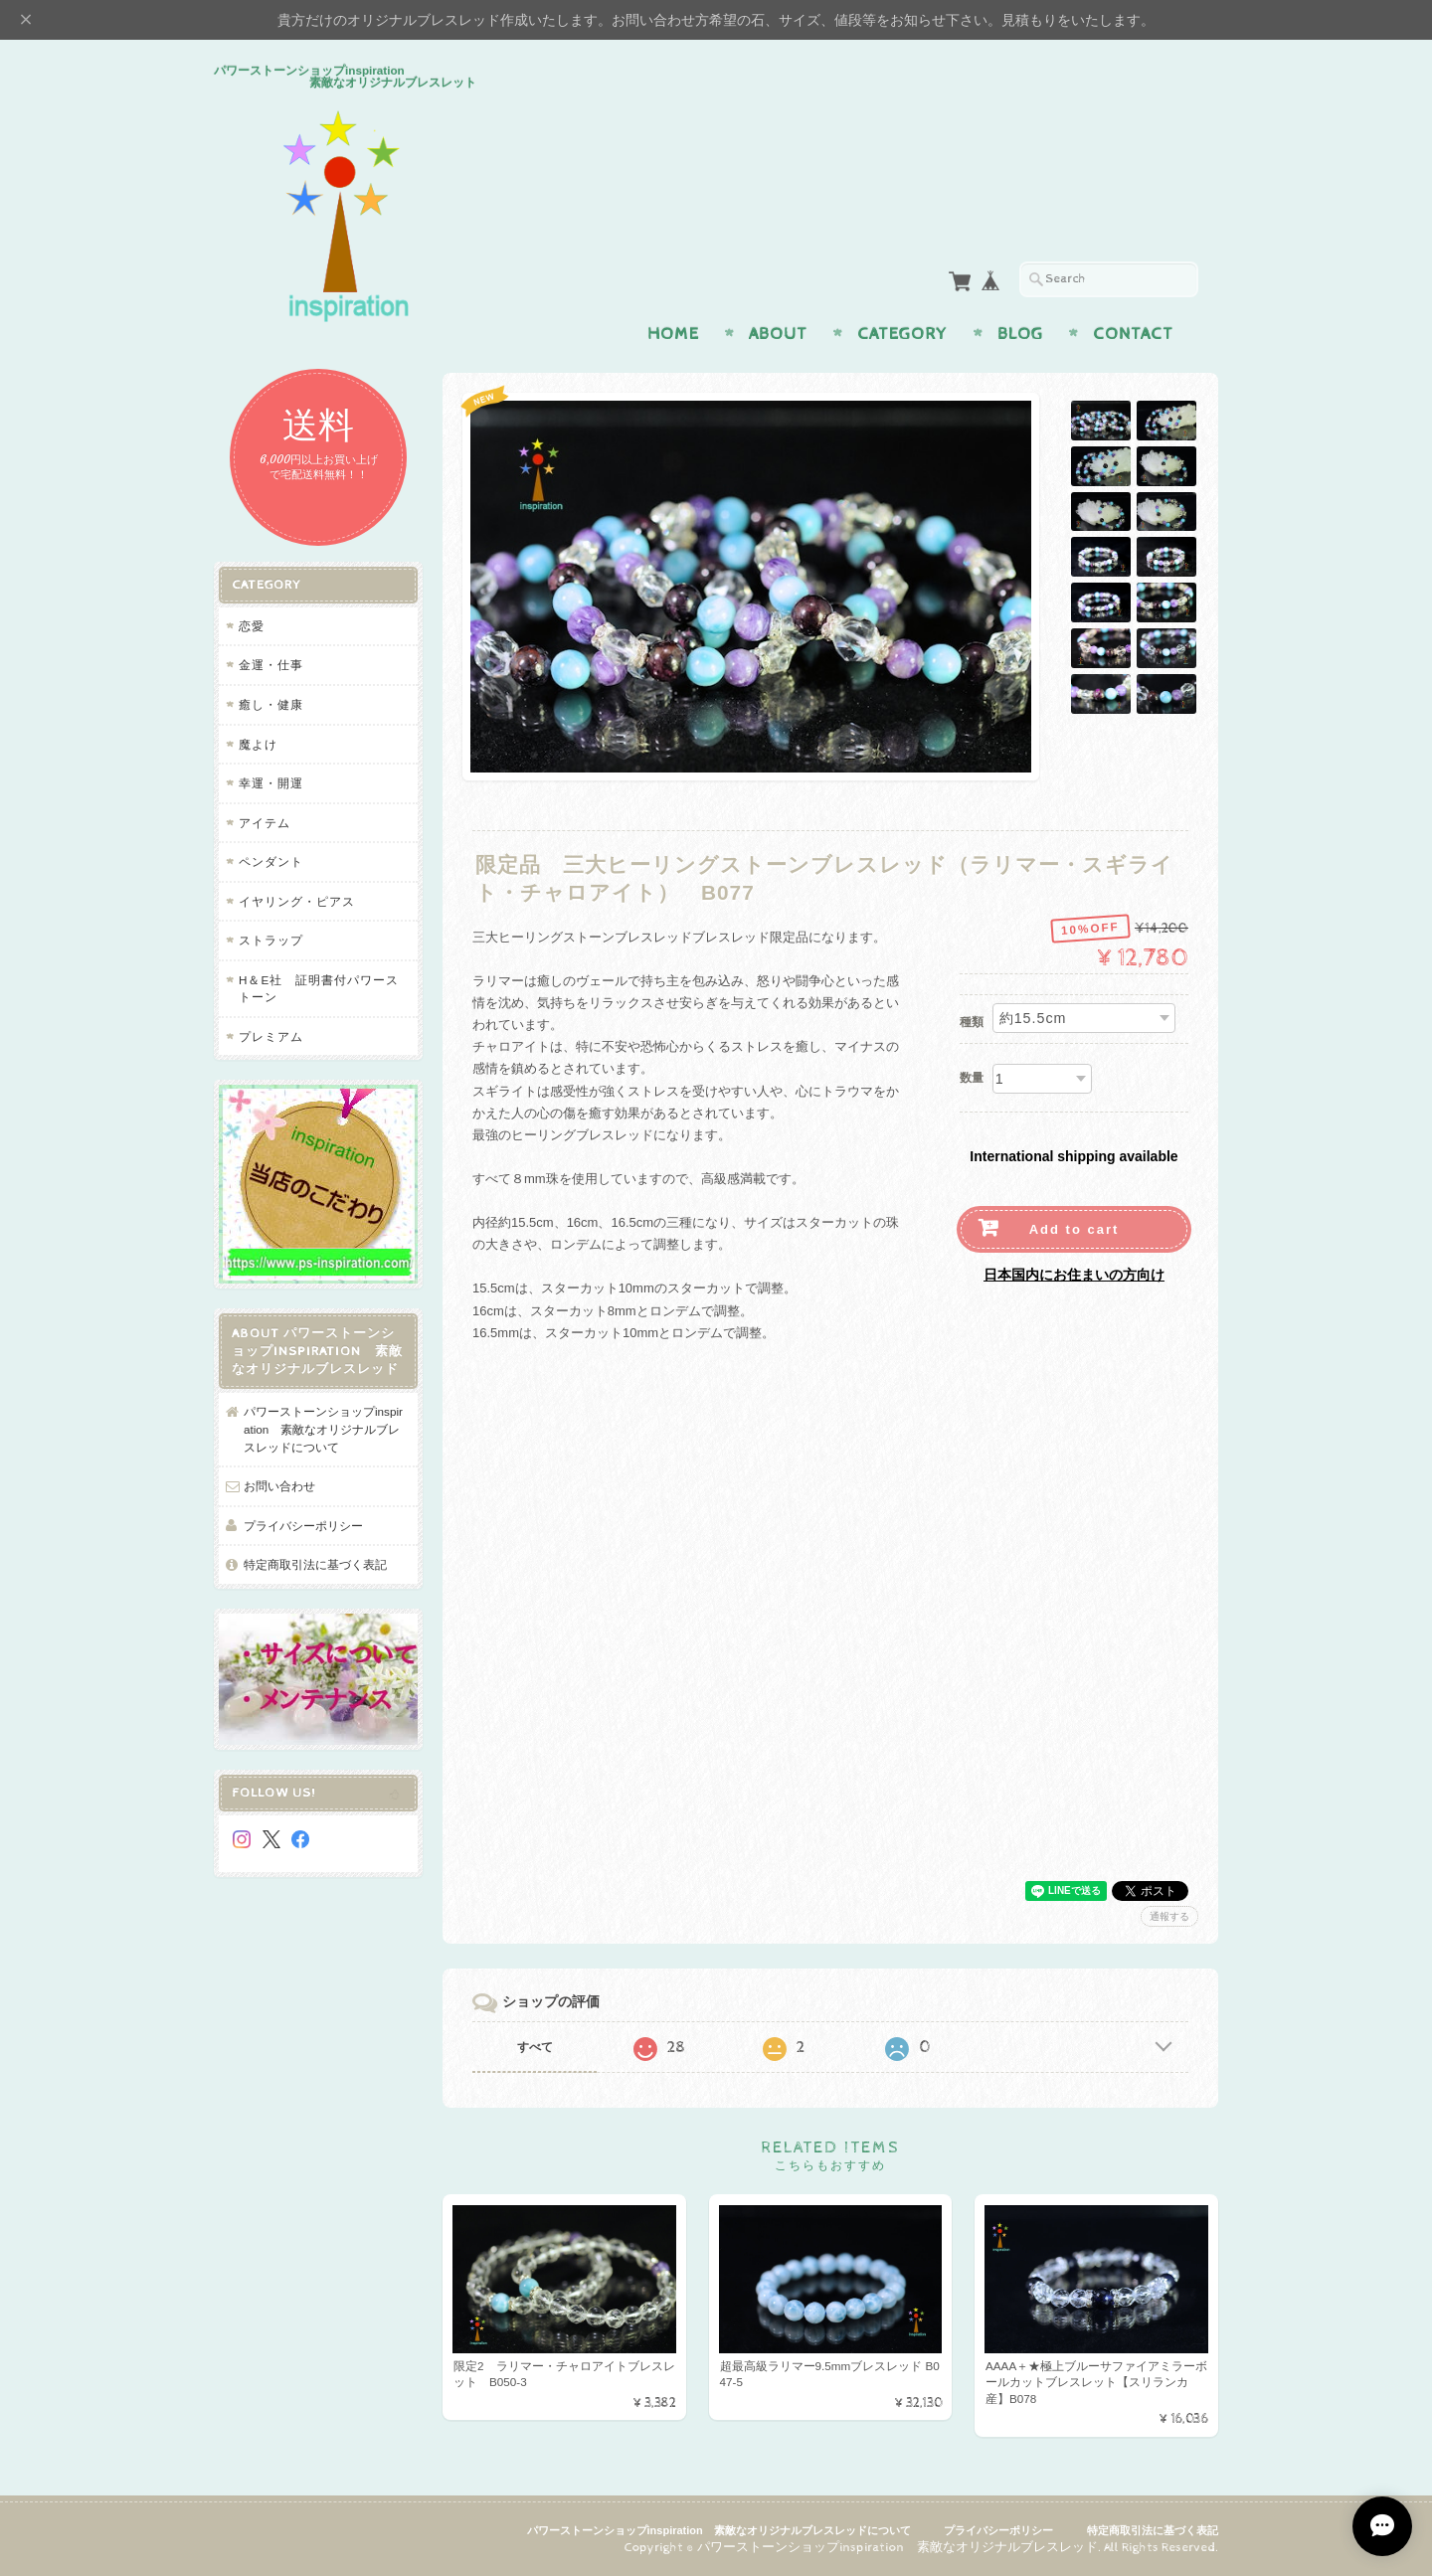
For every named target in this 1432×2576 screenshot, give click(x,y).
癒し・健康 (271, 704)
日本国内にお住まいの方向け (1074, 1275)
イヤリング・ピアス (297, 901)
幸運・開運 (271, 782)
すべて (535, 2047)
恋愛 (252, 625)
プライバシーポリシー (303, 1525)
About (778, 334)
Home (673, 334)
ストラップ (271, 940)
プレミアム (271, 1036)
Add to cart (1074, 1229)
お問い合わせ (279, 1485)
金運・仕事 (271, 664)
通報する (1169, 1916)
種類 (972, 1022)
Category (902, 334)
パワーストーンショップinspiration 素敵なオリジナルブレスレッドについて (323, 1429)
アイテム (264, 822)
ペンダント (271, 861)
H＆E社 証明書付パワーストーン (319, 988)
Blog (1020, 334)
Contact (1133, 334)
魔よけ (258, 744)
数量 (972, 1078)
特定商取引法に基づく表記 (315, 1564)
